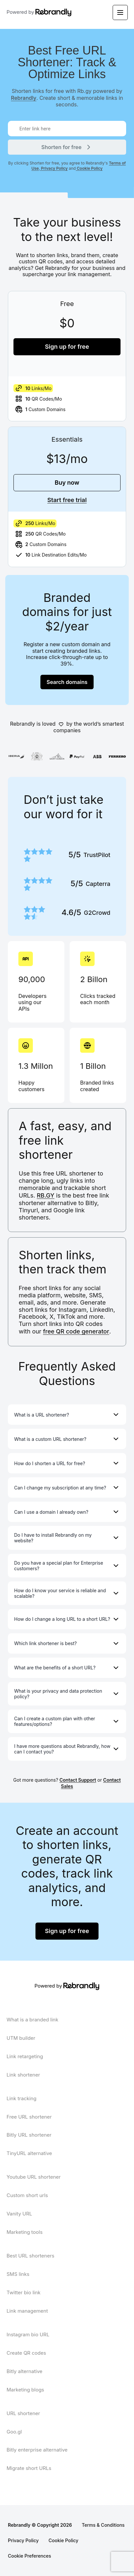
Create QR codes (26, 2353)
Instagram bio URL (28, 2334)
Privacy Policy (54, 168)
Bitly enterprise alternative (37, 2450)
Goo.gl (14, 2432)
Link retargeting (25, 2056)
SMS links (18, 2274)
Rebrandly (23, 98)
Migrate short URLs (29, 2468)
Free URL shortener (29, 2117)
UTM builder (21, 2038)
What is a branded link (32, 2019)
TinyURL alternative (29, 2153)
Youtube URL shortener (34, 2177)
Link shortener (23, 2075)
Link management (27, 2311)
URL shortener (23, 2413)
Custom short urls (27, 2195)
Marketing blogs (25, 2390)
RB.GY (46, 1195)
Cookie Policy (89, 168)
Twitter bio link (23, 2292)
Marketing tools (25, 2232)
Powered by (31, 12)
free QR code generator (76, 1331)
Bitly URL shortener (29, 2135)
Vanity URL (19, 2214)
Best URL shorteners (30, 2256)
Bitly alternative (24, 2371)
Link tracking (21, 2098)
